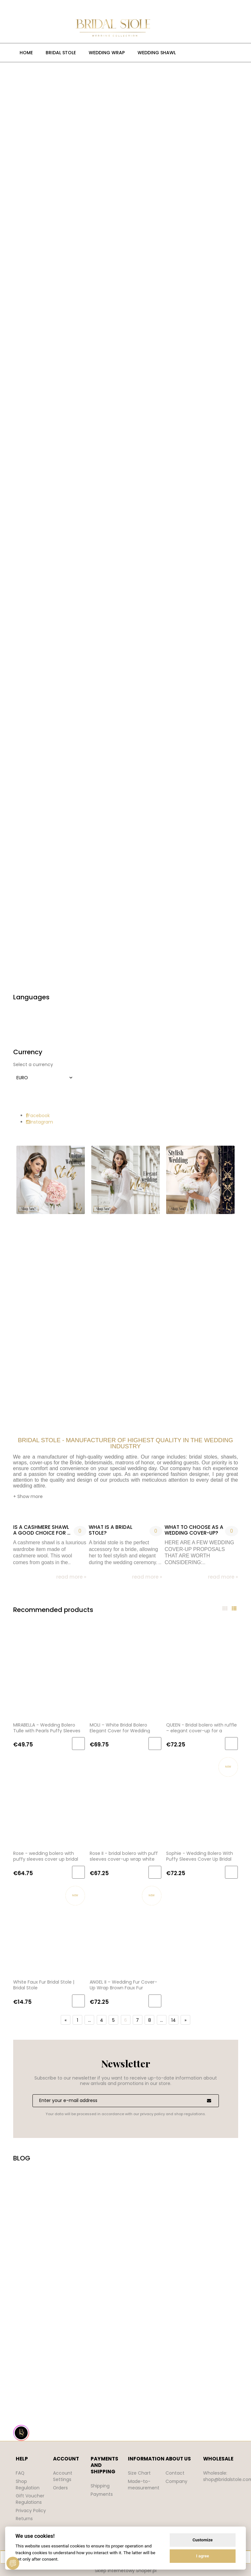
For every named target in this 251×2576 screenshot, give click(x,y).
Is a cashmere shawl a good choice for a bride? (42, 1530)
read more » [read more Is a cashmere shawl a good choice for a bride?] (71, 1577)
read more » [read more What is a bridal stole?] (147, 1577)
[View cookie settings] (12, 2563)
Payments (102, 2494)
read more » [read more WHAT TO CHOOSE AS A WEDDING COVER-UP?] (223, 1577)
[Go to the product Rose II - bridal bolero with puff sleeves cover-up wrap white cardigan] (125, 1801)
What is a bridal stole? (110, 1530)
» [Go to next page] (185, 2020)
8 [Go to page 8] (149, 2020)
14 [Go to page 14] (173, 2020)
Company (177, 2481)
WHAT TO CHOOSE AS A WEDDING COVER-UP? (194, 1530)
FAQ (20, 2473)
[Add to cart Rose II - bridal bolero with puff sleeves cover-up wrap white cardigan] (154, 1872)
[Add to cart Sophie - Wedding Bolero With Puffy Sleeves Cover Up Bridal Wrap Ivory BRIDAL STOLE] (231, 1872)
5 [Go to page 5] (113, 2020)
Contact (175, 2473)
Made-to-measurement (144, 2484)
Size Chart (139, 2473)
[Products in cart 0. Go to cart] (170, 28)
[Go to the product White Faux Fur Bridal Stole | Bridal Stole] (49, 1929)
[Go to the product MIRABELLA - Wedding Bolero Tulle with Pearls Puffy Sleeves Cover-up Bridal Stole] (49, 1672)
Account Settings (62, 2476)
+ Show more (28, 1496)
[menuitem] (26, 52)
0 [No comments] (79, 1531)
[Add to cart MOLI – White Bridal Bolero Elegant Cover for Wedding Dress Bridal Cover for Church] (154, 1743)
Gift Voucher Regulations (30, 2499)
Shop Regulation (28, 2484)
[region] (125, 526)
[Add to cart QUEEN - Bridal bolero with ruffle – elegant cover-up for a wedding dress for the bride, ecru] (231, 1743)
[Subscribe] (209, 2100)
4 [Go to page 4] (101, 2020)
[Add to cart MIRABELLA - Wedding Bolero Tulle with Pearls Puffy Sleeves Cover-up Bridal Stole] (78, 1743)
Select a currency (33, 1064)
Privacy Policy (31, 2510)
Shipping (100, 2486)
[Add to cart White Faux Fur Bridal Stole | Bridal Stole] (78, 2000)
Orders (60, 2488)
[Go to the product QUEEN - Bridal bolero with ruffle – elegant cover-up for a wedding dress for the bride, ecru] (202, 1672)
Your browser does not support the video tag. (125, 2295)
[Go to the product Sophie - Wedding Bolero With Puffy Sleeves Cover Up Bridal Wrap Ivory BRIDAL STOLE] (202, 1801)
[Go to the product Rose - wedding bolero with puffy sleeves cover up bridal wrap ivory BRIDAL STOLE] (49, 1801)
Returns (24, 2518)
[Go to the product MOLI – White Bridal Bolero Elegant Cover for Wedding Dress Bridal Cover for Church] (125, 1672)
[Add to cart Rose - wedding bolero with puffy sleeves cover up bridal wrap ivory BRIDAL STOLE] (78, 1872)
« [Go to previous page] (66, 2020)
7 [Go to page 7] (137, 2020)
